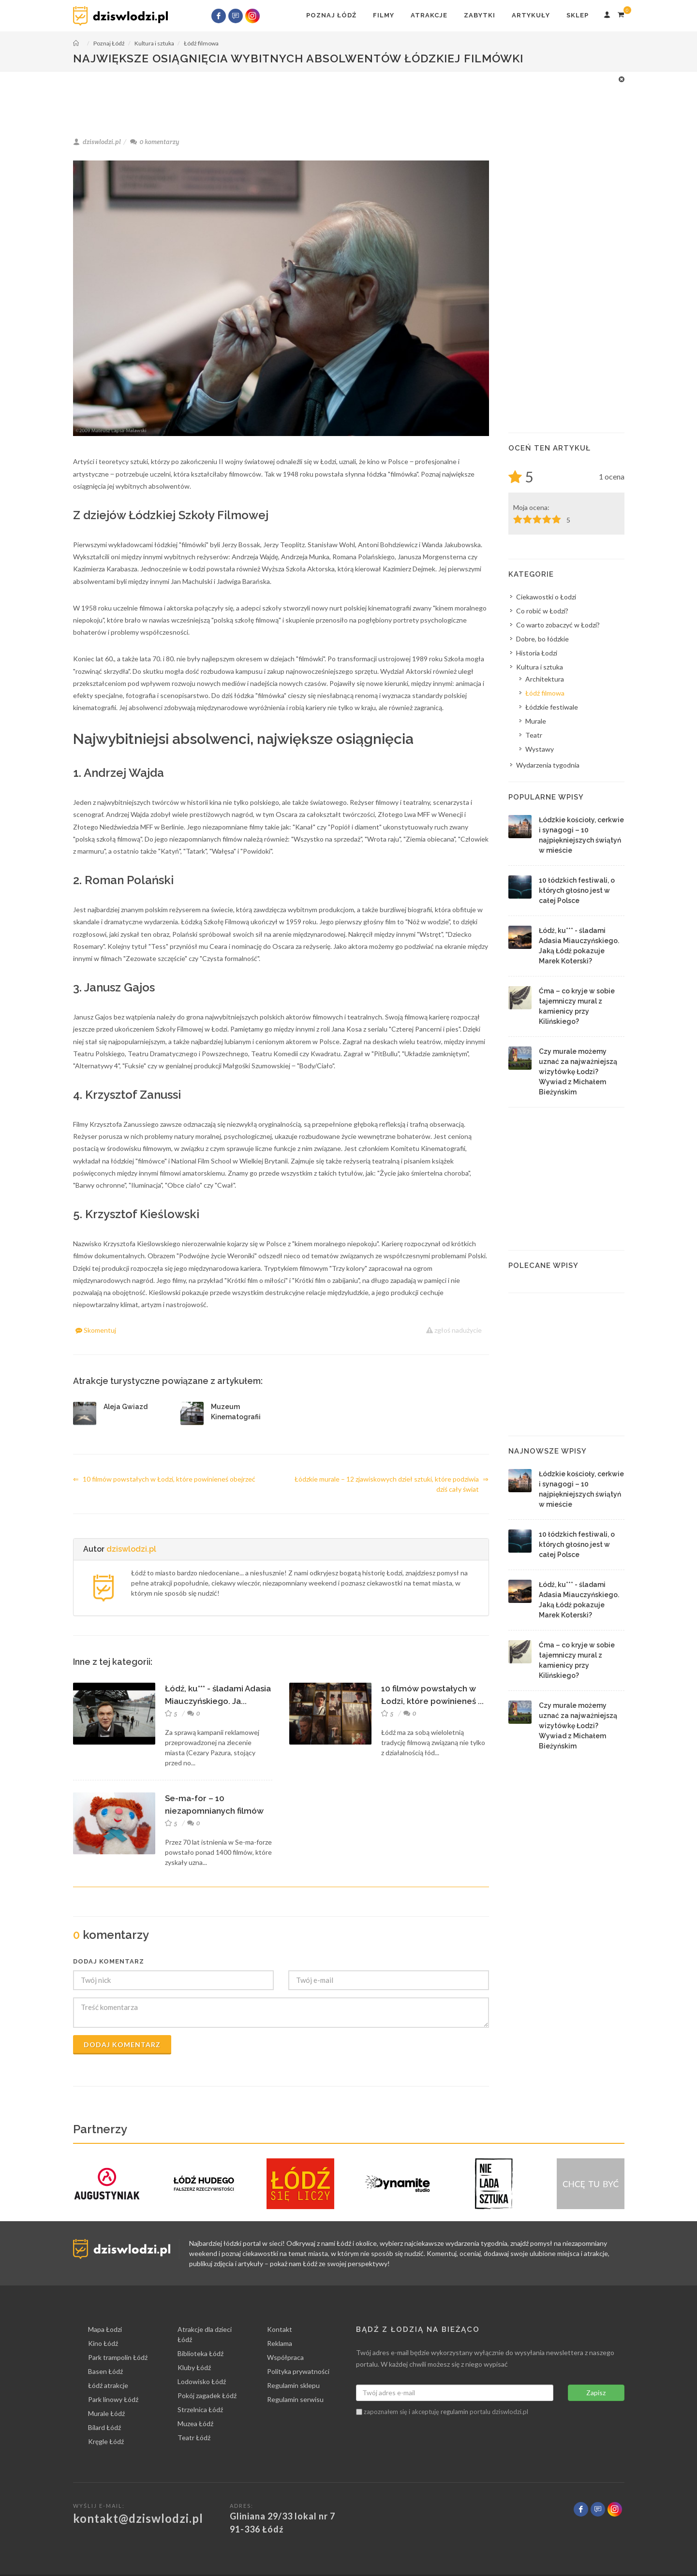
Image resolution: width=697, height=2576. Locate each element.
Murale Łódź (106, 2413)
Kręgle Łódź (106, 2441)
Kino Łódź (103, 2343)
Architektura (544, 679)
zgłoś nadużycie (454, 1330)
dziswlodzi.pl (131, 1549)
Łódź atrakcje (108, 2385)
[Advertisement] (344, 95)
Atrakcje (429, 15)
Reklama (279, 2343)
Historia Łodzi (536, 653)
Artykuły (531, 15)
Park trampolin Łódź (118, 2357)
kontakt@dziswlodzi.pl (138, 2518)
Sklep (577, 15)
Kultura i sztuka (539, 667)
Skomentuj (95, 1330)
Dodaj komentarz (122, 2044)
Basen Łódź (105, 2371)
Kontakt (279, 2329)
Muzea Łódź (195, 2423)
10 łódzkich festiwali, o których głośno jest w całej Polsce (577, 890)
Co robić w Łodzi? (542, 611)
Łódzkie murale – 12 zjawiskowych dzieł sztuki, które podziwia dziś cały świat (392, 1483)
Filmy (383, 15)
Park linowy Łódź (113, 2399)
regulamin (454, 2412)
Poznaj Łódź (331, 15)
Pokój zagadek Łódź (207, 2395)
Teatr (533, 735)
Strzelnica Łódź (200, 2409)
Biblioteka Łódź (200, 2353)
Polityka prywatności (298, 2371)
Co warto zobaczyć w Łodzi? (558, 625)
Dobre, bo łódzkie (542, 639)
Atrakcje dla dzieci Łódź (205, 2334)
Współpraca (285, 2357)
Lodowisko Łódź (202, 2381)
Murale (535, 721)
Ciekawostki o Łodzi (546, 597)
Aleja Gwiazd (126, 1407)
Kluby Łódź (194, 2367)
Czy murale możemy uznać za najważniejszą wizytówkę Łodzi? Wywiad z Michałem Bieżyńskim (578, 1072)
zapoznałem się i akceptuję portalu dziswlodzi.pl (442, 2412)
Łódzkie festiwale (551, 707)
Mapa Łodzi (105, 2329)
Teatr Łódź (194, 2437)
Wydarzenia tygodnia (547, 765)
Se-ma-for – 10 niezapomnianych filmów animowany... (214, 1810)
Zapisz (596, 2392)
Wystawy (539, 749)
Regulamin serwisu (295, 2399)
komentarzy (154, 142)
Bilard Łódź (104, 2427)
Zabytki (479, 15)
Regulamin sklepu (293, 2385)
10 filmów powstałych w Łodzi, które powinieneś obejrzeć (164, 1479)
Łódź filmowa (544, 693)
